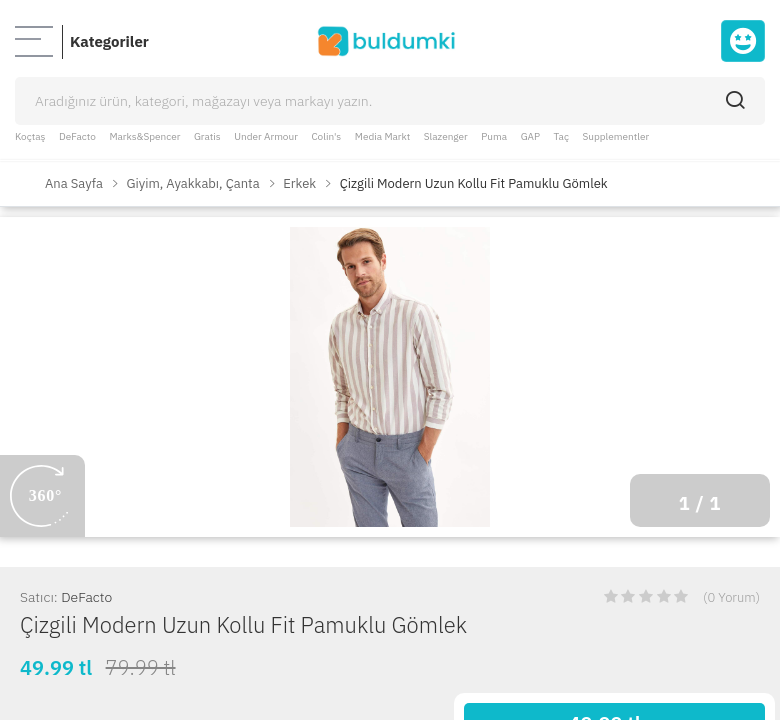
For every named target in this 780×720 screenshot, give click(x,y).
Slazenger (446, 136)
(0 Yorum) (731, 597)
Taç (561, 136)
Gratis (207, 136)
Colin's (326, 136)
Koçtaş (30, 136)
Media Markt (382, 136)
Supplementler (616, 136)
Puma (494, 136)
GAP (530, 136)
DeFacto (77, 136)
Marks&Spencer (144, 136)
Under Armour (266, 136)
